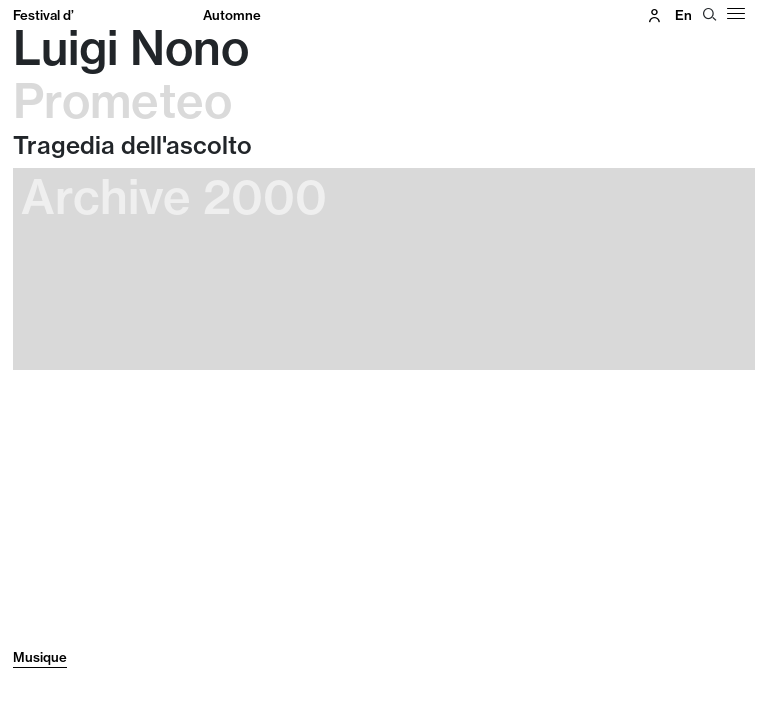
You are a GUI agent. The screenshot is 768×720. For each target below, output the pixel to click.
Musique (40, 657)
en (683, 15)
